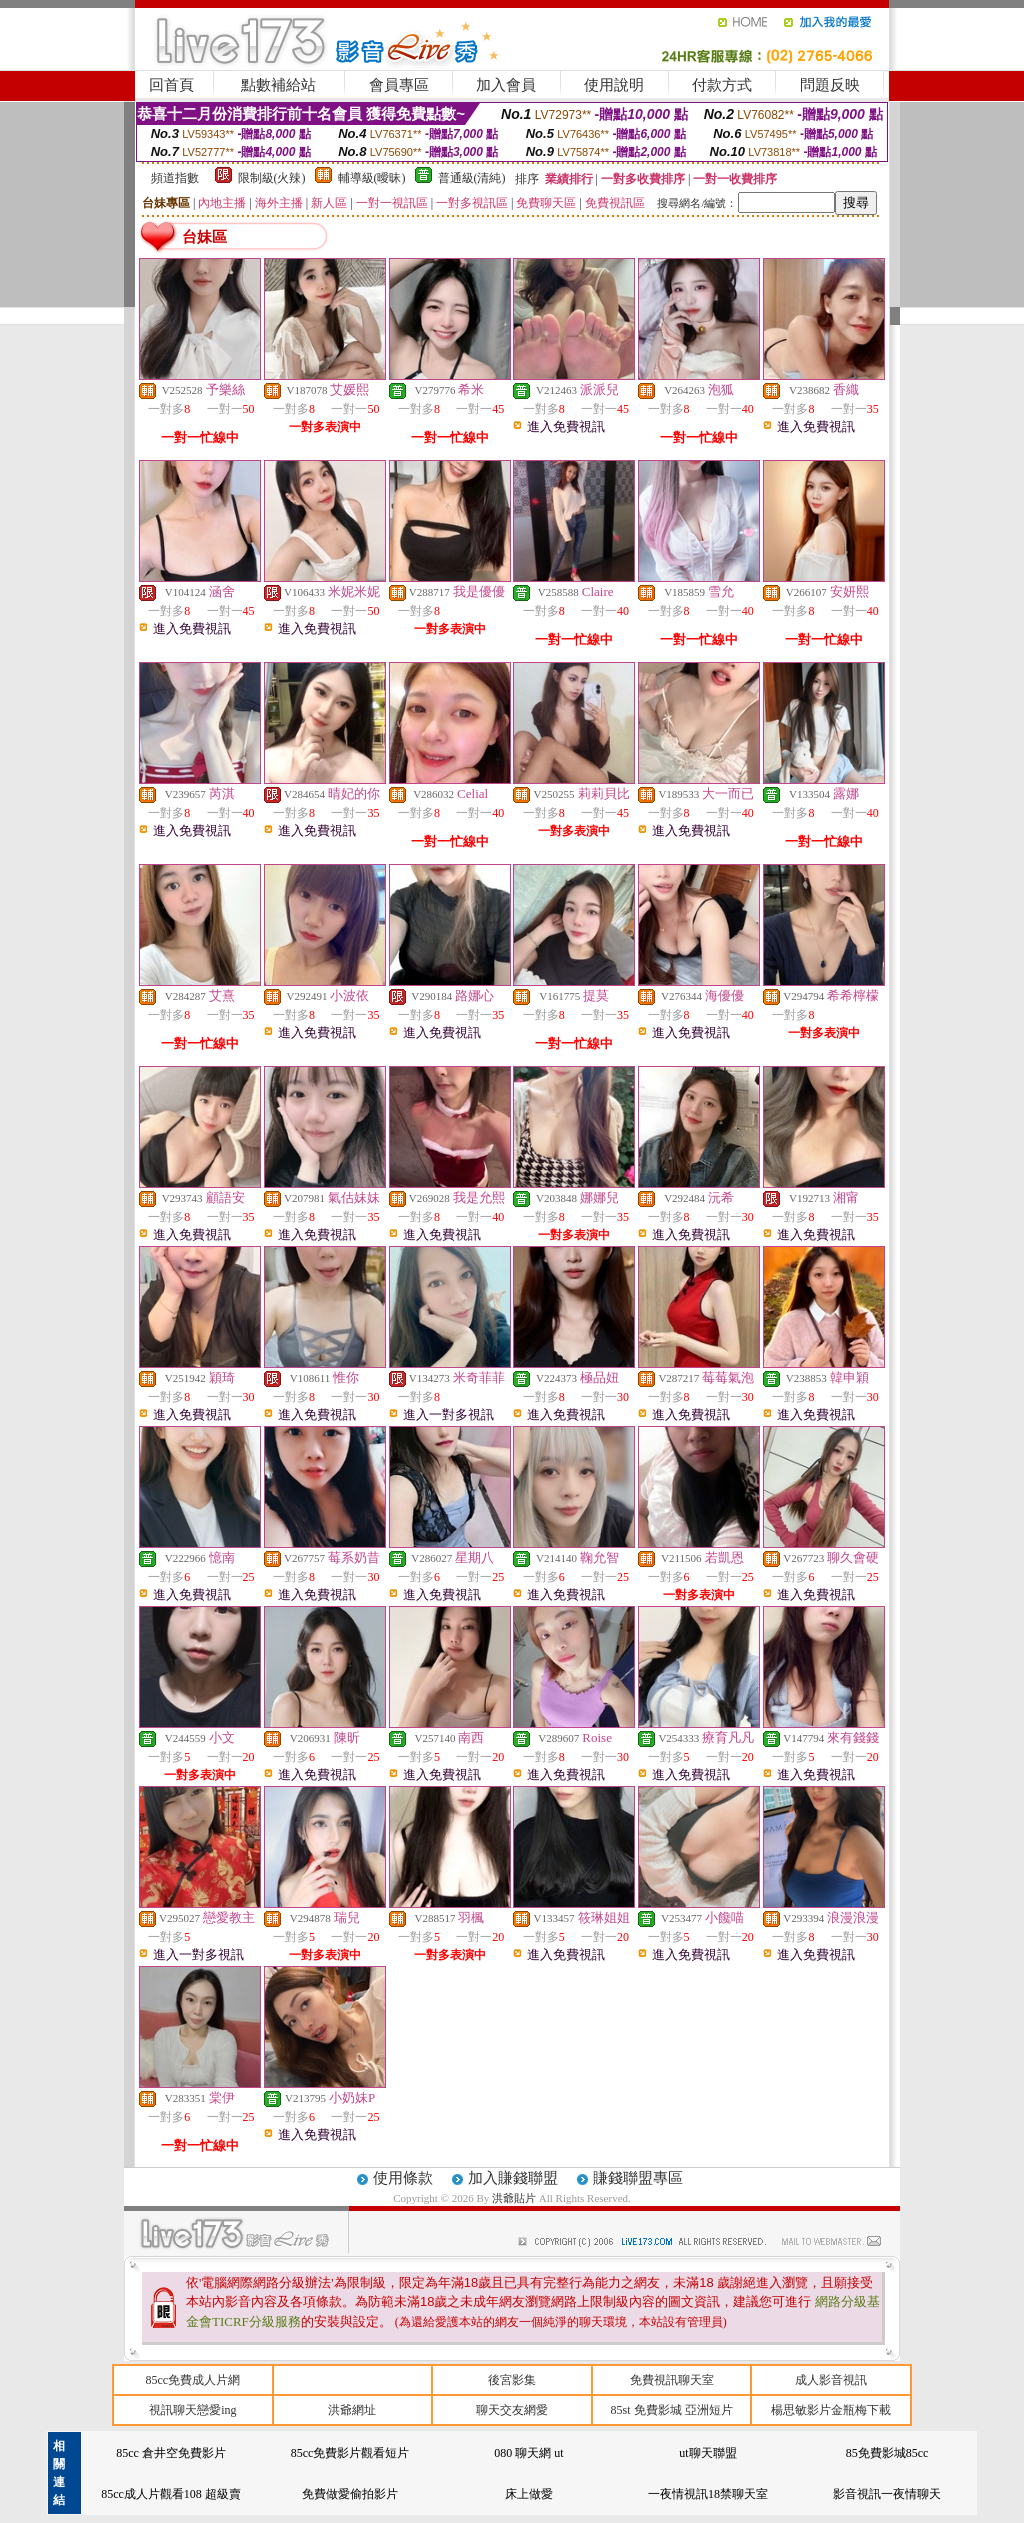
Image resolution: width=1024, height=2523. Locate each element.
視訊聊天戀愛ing (192, 2410)
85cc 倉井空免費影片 (171, 2453)
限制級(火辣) (272, 178)
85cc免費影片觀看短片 (350, 2453)
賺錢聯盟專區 (638, 2178)
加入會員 (506, 85)
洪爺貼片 (515, 2198)
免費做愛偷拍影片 (350, 2494)
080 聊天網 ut (528, 2453)
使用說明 (614, 85)
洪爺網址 (352, 2410)
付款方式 (722, 85)
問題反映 (830, 85)
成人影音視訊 (831, 2380)
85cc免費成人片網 (192, 2380)
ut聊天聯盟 (707, 2453)
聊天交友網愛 (512, 2410)
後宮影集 (512, 2380)
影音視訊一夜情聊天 (887, 2494)
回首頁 (171, 85)
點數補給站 (278, 85)
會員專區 (399, 85)
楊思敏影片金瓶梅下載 (831, 2410)
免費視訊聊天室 (672, 2380)
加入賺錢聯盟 (513, 2178)
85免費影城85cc (887, 2453)
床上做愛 (529, 2494)
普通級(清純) (472, 178)
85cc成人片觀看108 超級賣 (171, 2494)
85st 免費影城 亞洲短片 (672, 2410)
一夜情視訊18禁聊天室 (708, 2494)
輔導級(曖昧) (372, 178)
